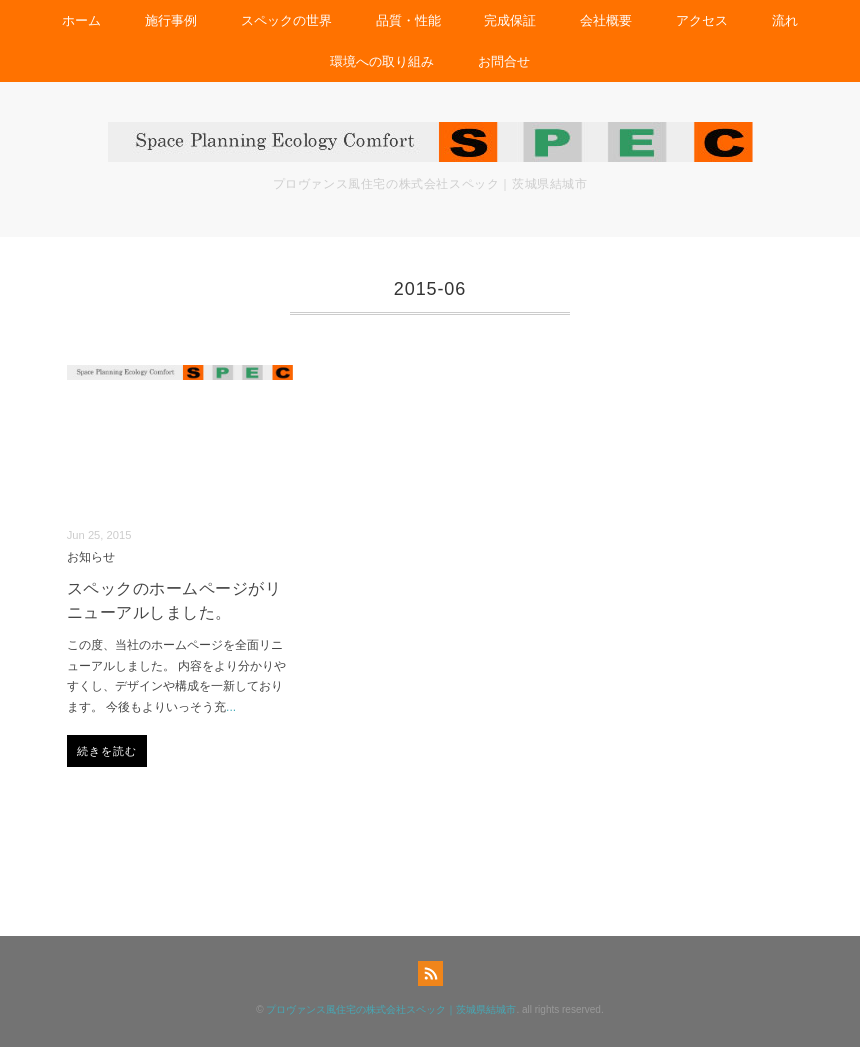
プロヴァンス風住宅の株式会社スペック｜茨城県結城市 (391, 1009)
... (231, 707)
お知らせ (91, 556)
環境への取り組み (382, 61)
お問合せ (504, 61)
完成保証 (510, 20)
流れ (785, 20)
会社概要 (606, 20)
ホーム (81, 20)
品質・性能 (408, 20)
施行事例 (171, 20)
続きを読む (107, 751)
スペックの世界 (286, 20)
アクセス (702, 20)
